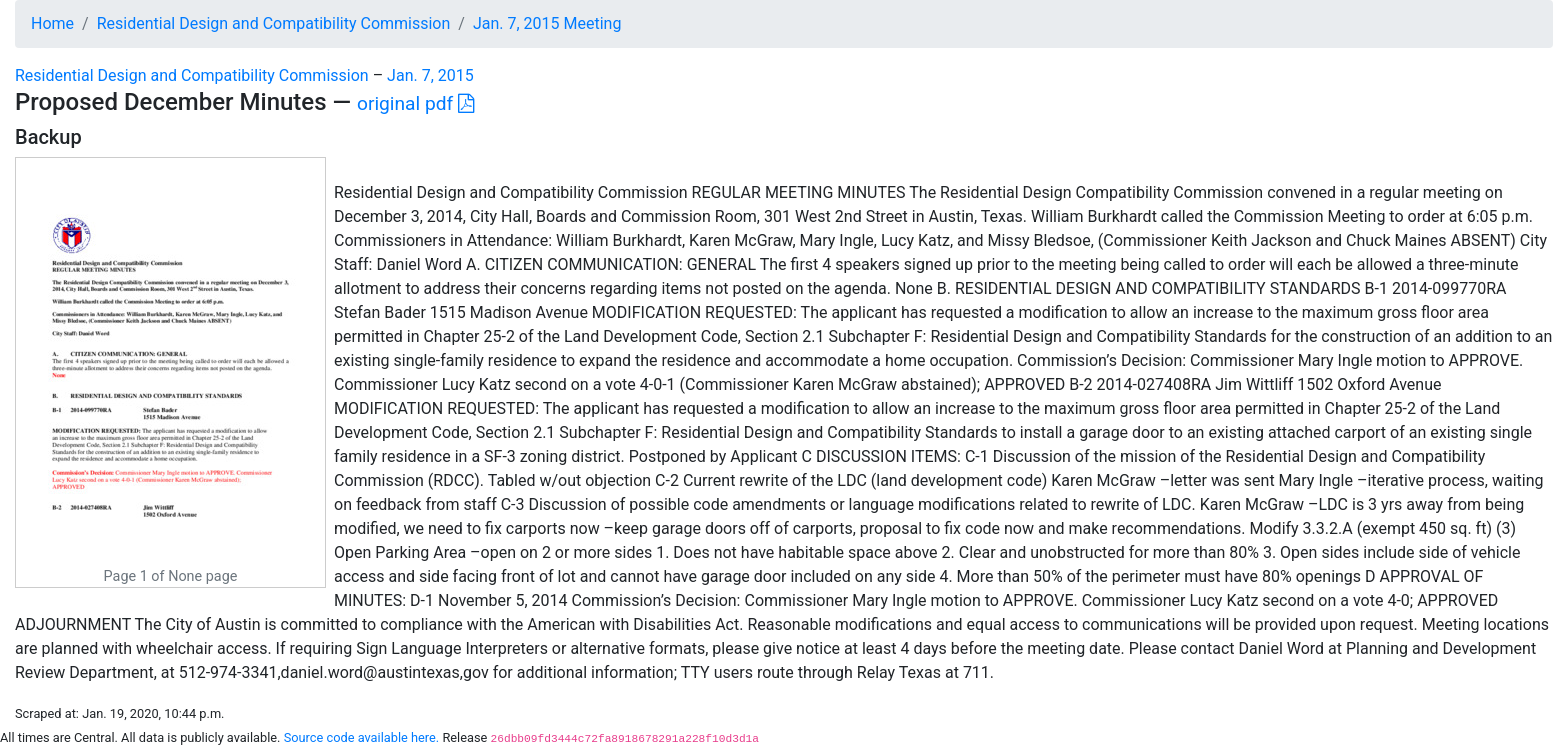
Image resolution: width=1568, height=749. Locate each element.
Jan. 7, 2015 (430, 75)
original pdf (415, 103)
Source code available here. (362, 737)
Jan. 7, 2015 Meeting (547, 23)
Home (52, 23)
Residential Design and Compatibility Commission (274, 23)
